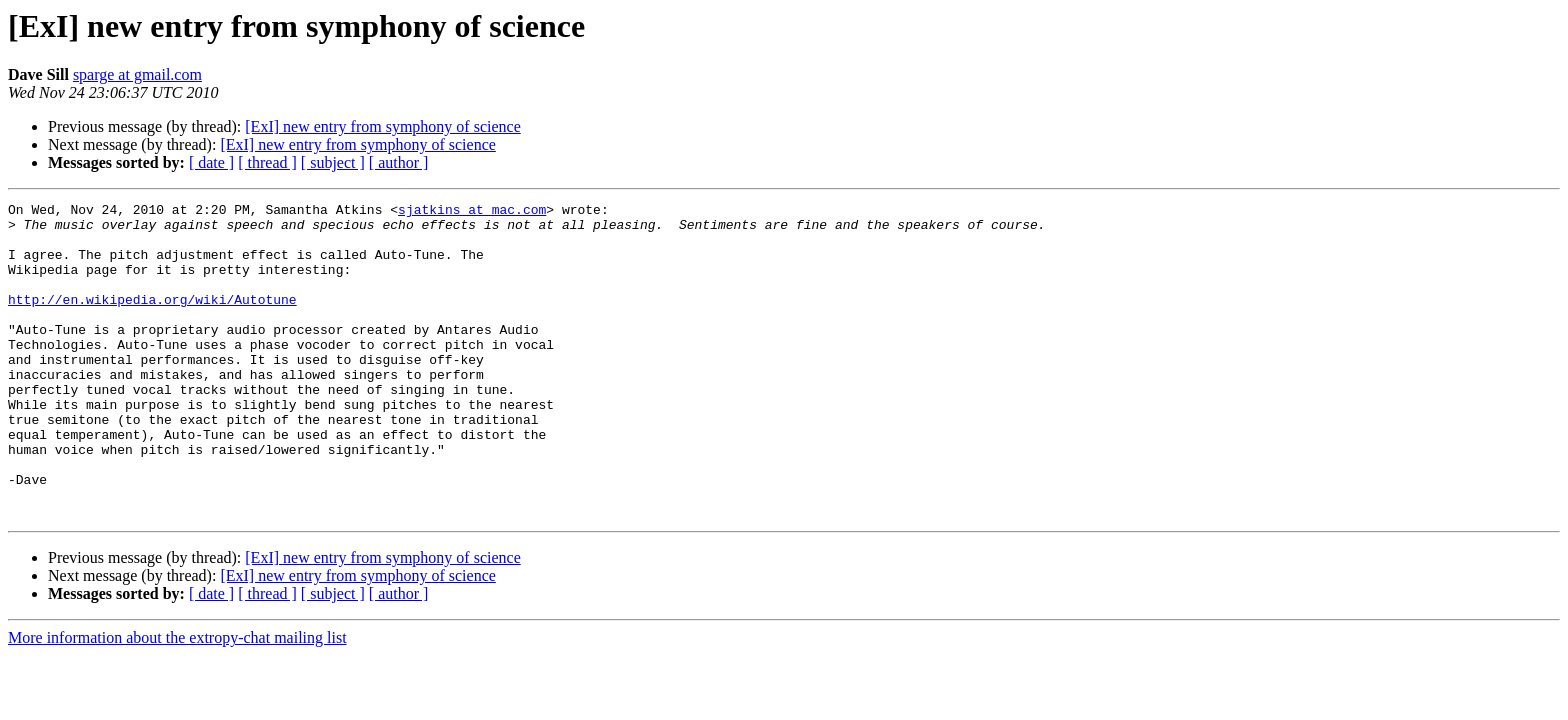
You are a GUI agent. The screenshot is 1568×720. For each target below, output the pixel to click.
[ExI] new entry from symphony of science (382, 126)
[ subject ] (333, 162)
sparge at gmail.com (137, 74)
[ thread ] (267, 162)
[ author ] (399, 162)
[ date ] (211, 162)
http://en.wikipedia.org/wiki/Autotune (152, 320)
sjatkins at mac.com (472, 212)
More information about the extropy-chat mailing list (177, 700)
